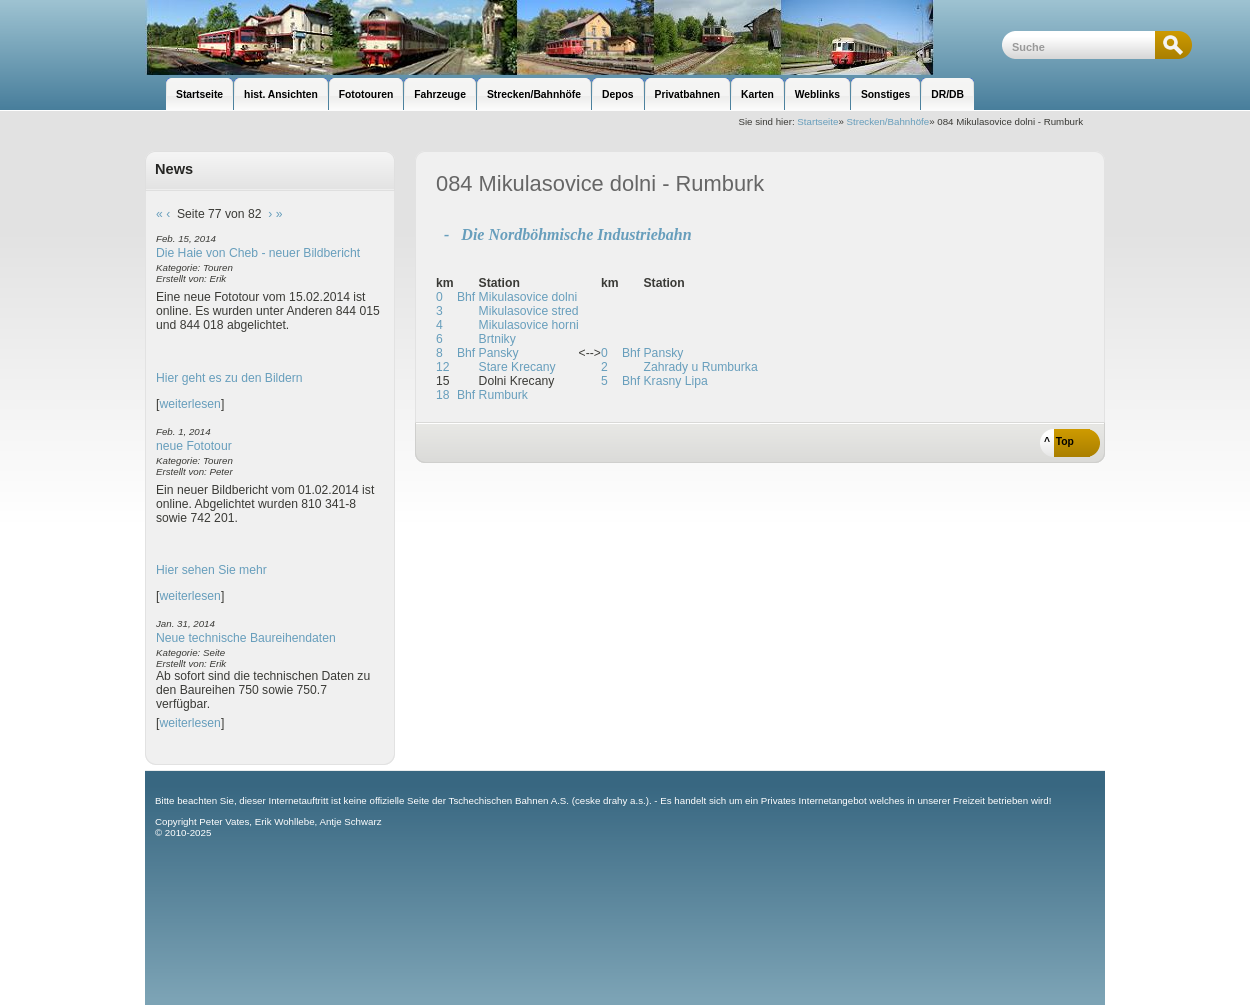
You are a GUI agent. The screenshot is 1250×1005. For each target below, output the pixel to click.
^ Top (1059, 441)
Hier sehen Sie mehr (211, 570)
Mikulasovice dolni (528, 297)
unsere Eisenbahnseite (573, 37)
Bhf (466, 297)
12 (443, 367)
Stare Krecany (517, 367)
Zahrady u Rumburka (701, 367)
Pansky (499, 353)
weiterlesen (190, 404)
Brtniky (497, 339)
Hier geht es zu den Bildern (229, 378)
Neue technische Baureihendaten (246, 638)
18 (443, 395)
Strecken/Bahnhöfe (888, 121)
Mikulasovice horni (529, 325)
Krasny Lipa (676, 381)
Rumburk (503, 395)
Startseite (817, 121)
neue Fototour (194, 446)
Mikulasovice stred (529, 311)
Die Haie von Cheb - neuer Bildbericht (258, 253)
